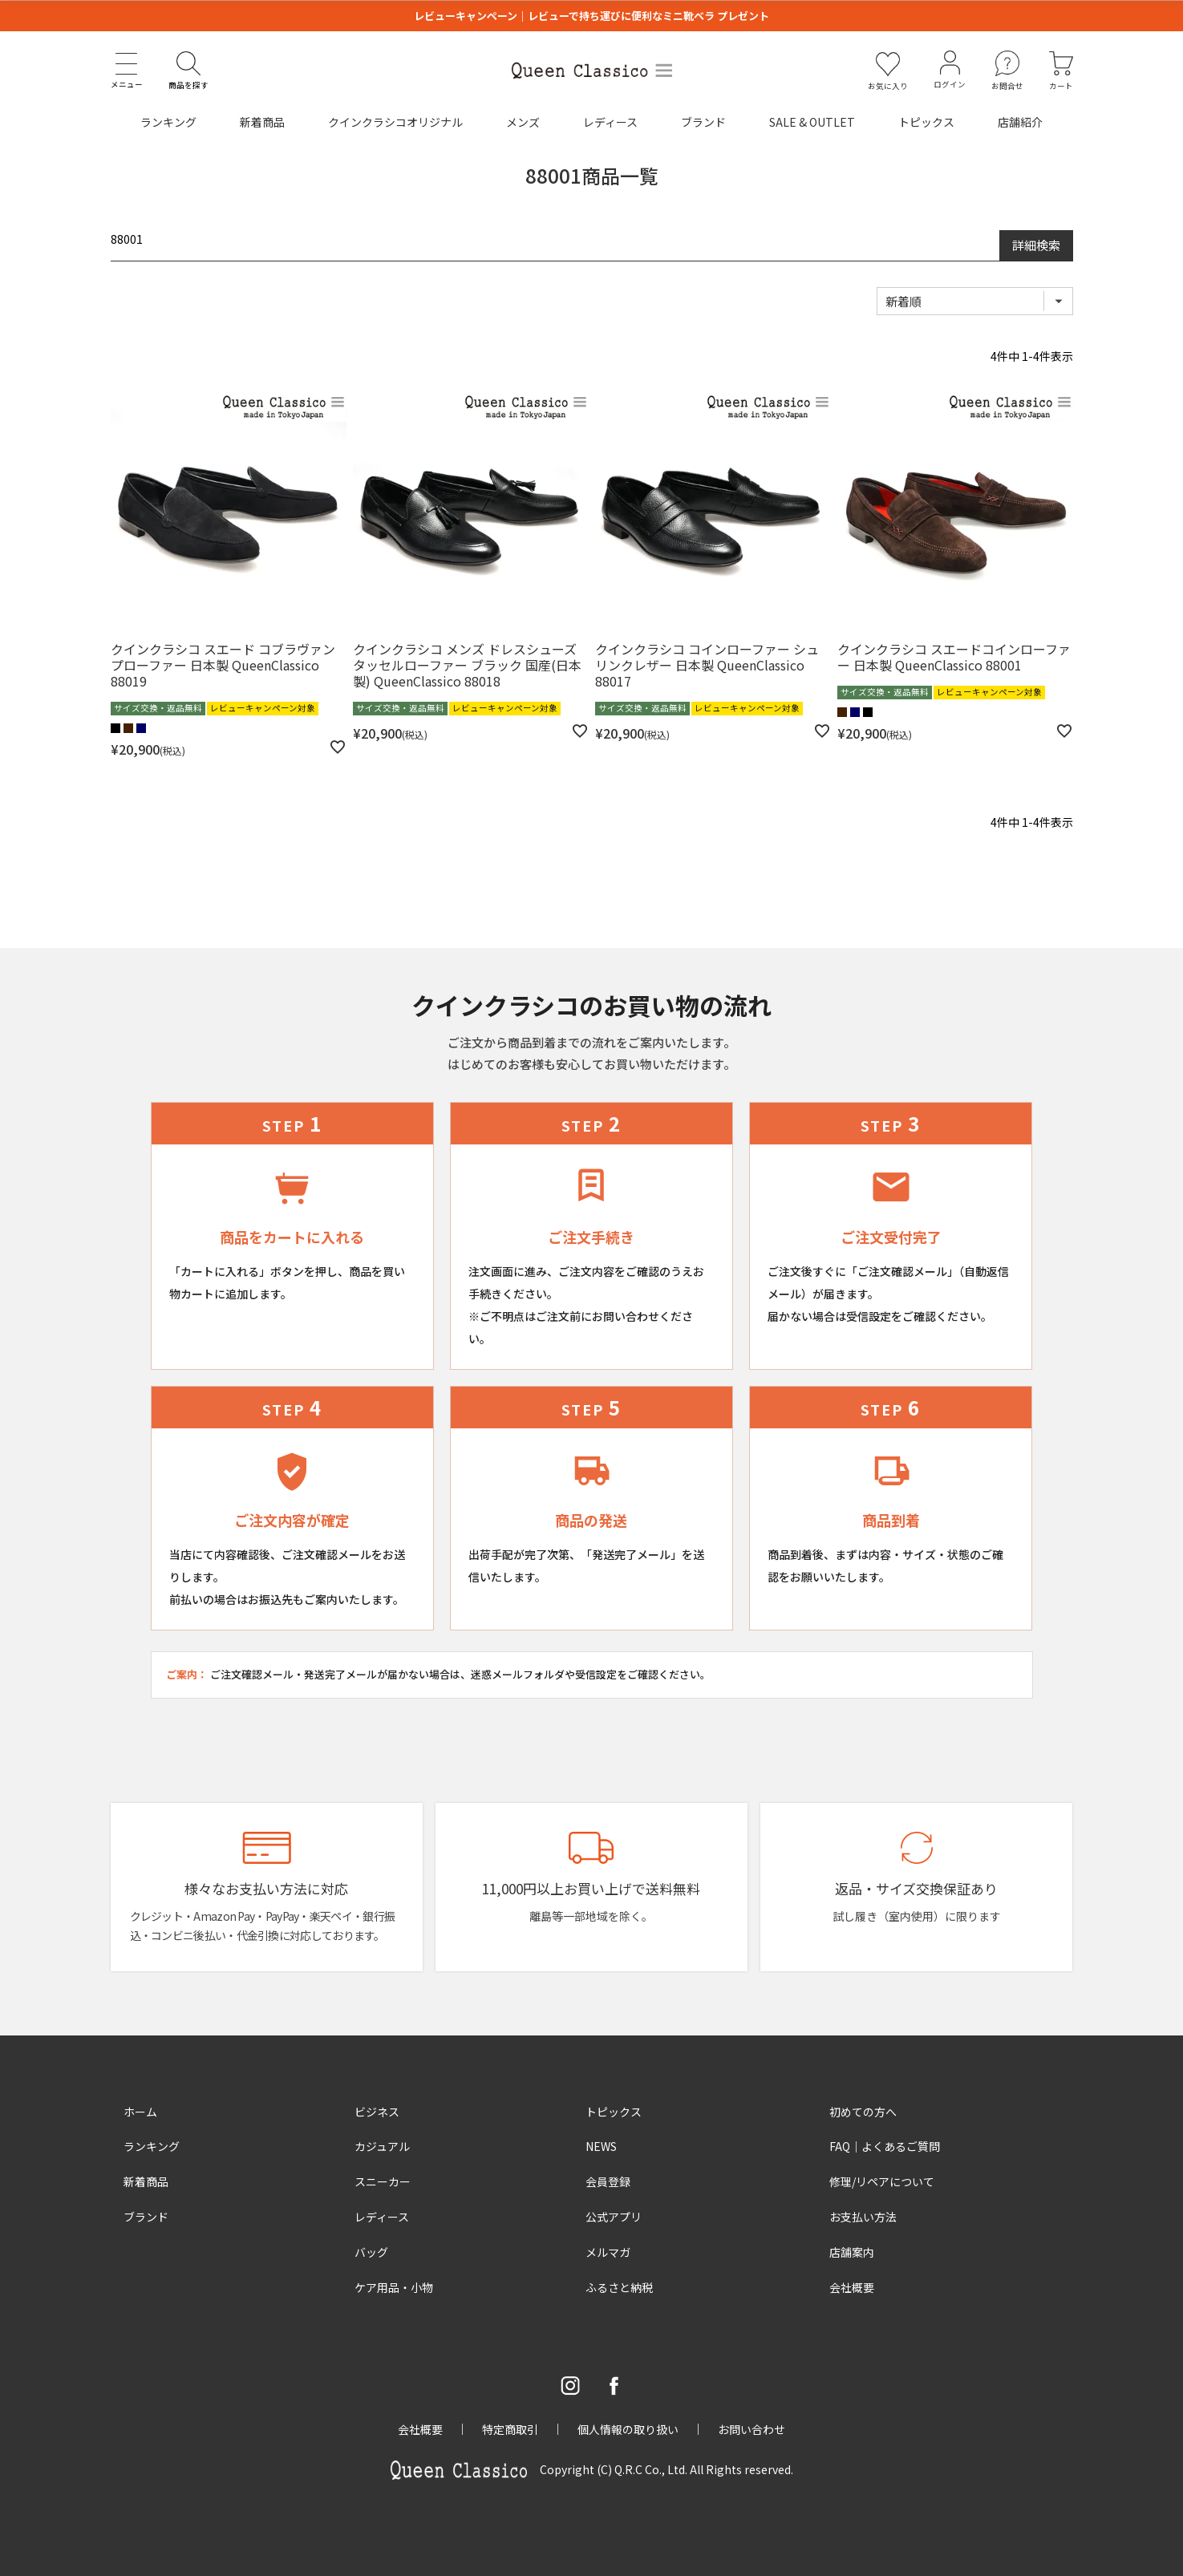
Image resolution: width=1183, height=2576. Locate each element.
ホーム (140, 2112)
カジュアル (382, 2146)
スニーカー (382, 2181)
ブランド (703, 122)
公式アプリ (613, 2217)
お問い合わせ (751, 2429)
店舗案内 (851, 2252)
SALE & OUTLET (812, 122)
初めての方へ (863, 2112)
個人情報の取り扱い (628, 2429)
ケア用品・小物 (393, 2287)
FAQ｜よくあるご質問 (884, 2146)
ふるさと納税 (619, 2287)
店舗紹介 (1020, 122)
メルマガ (607, 2252)
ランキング (168, 122)
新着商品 (262, 122)
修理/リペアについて (881, 2181)
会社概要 (851, 2287)
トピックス (926, 122)
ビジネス (376, 2112)
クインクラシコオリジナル (395, 122)
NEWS (601, 2146)
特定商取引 (510, 2429)
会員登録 (607, 2181)
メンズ (523, 122)
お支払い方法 (863, 2217)
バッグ (371, 2252)
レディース (610, 122)
